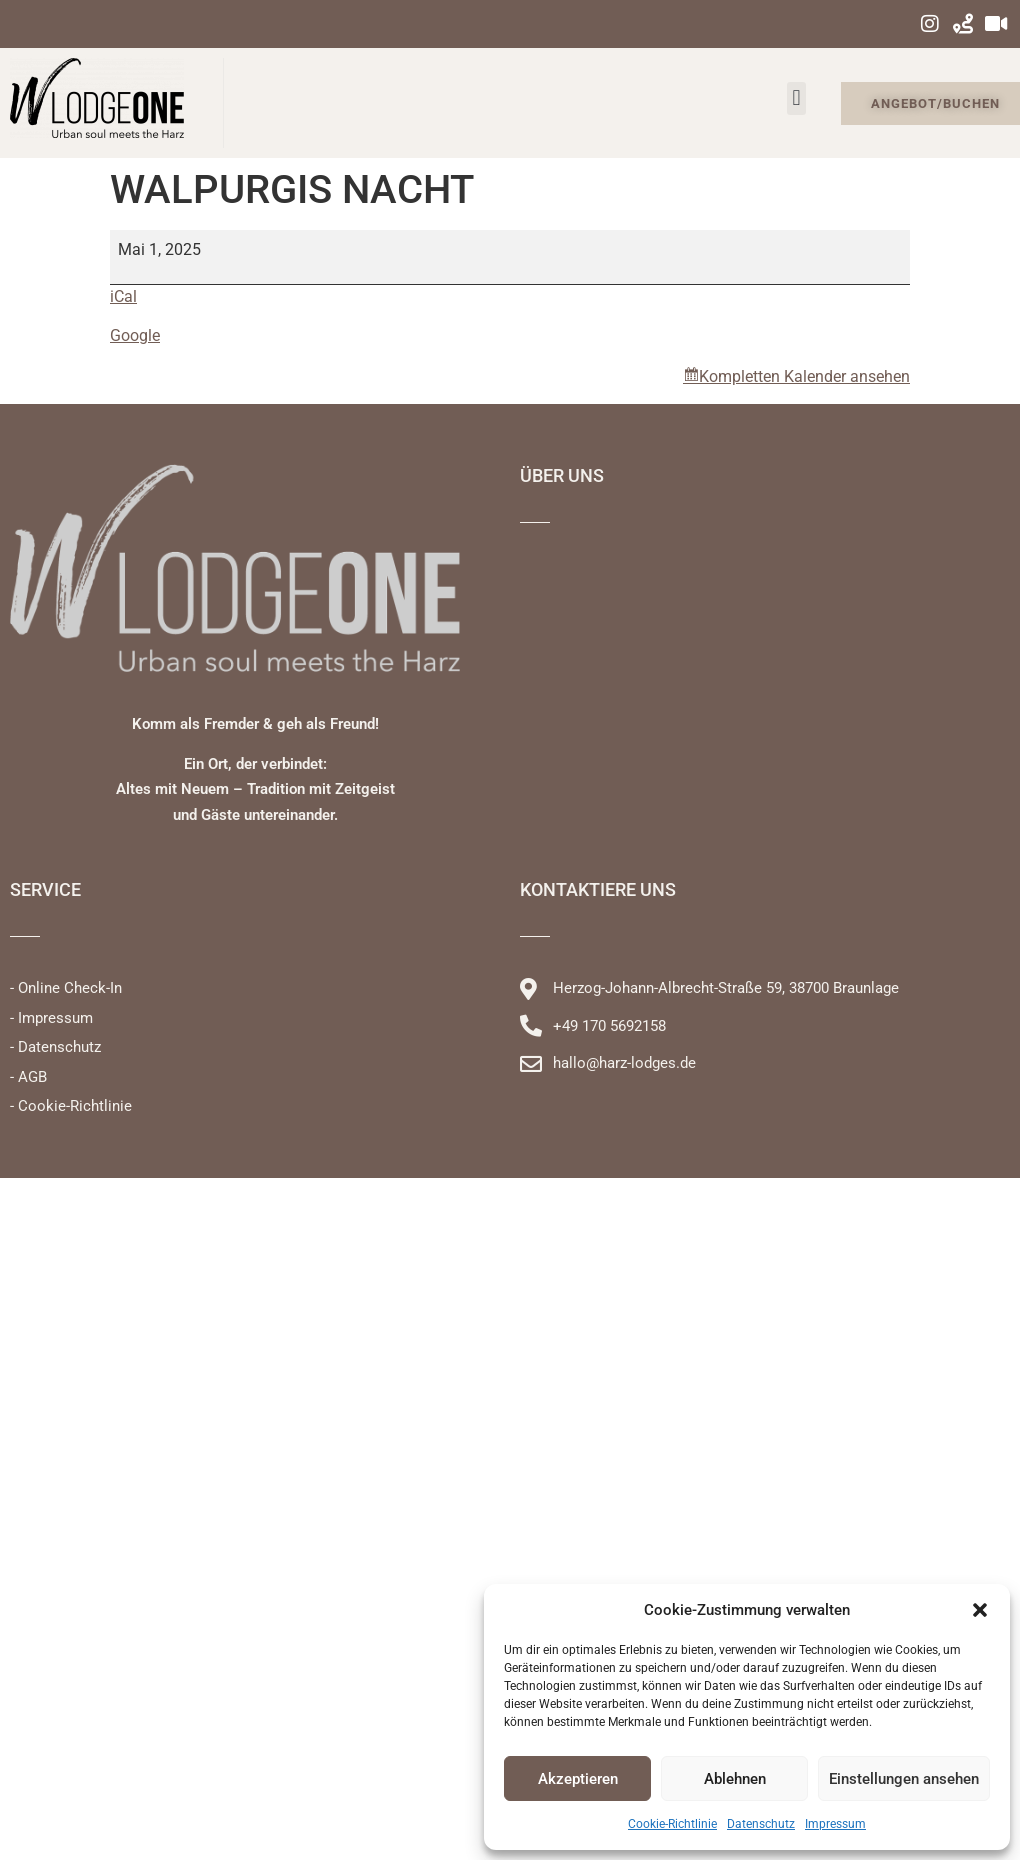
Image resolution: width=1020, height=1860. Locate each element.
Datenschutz (761, 1824)
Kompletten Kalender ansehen (804, 376)
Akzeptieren (578, 1779)
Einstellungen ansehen (904, 1779)
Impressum (835, 1824)
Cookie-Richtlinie (672, 1824)
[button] (980, 1610)
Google (135, 335)
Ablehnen (735, 1779)
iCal (123, 296)
